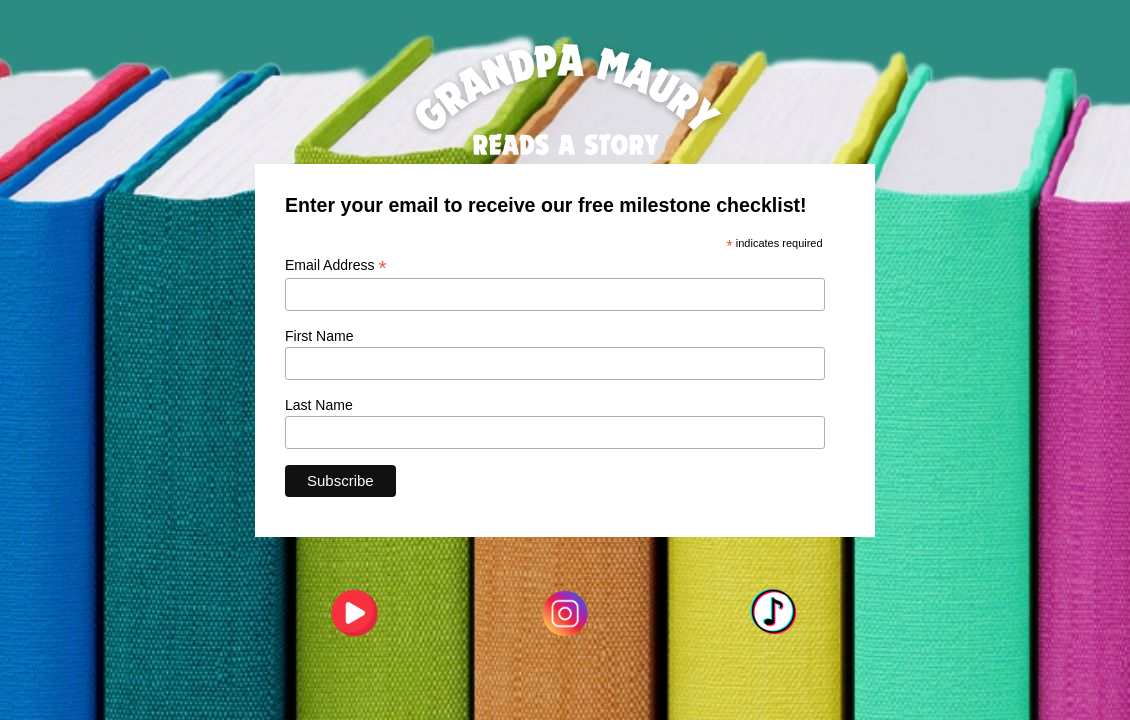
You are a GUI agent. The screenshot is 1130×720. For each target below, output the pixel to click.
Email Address (336, 265)
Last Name (319, 405)
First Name (319, 336)
